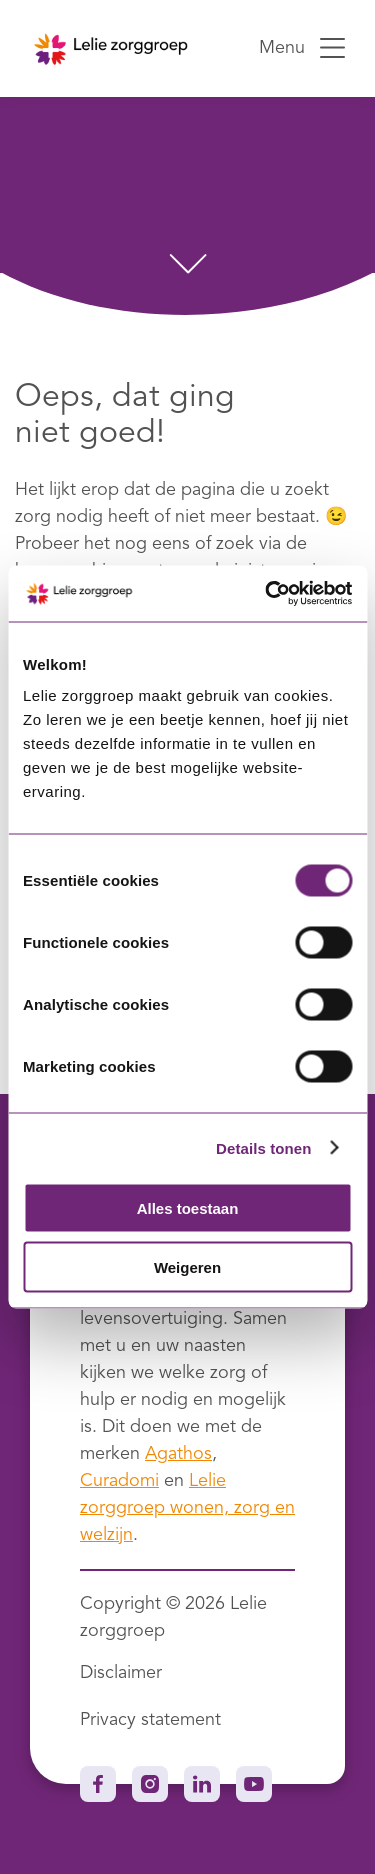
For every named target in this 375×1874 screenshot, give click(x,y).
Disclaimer (121, 1673)
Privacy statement (150, 1720)
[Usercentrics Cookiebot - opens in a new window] (267, 594)
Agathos (178, 1454)
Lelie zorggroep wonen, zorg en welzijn (187, 1508)
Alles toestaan (188, 1208)
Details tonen (263, 1147)
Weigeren (187, 1266)
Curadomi (119, 1481)
